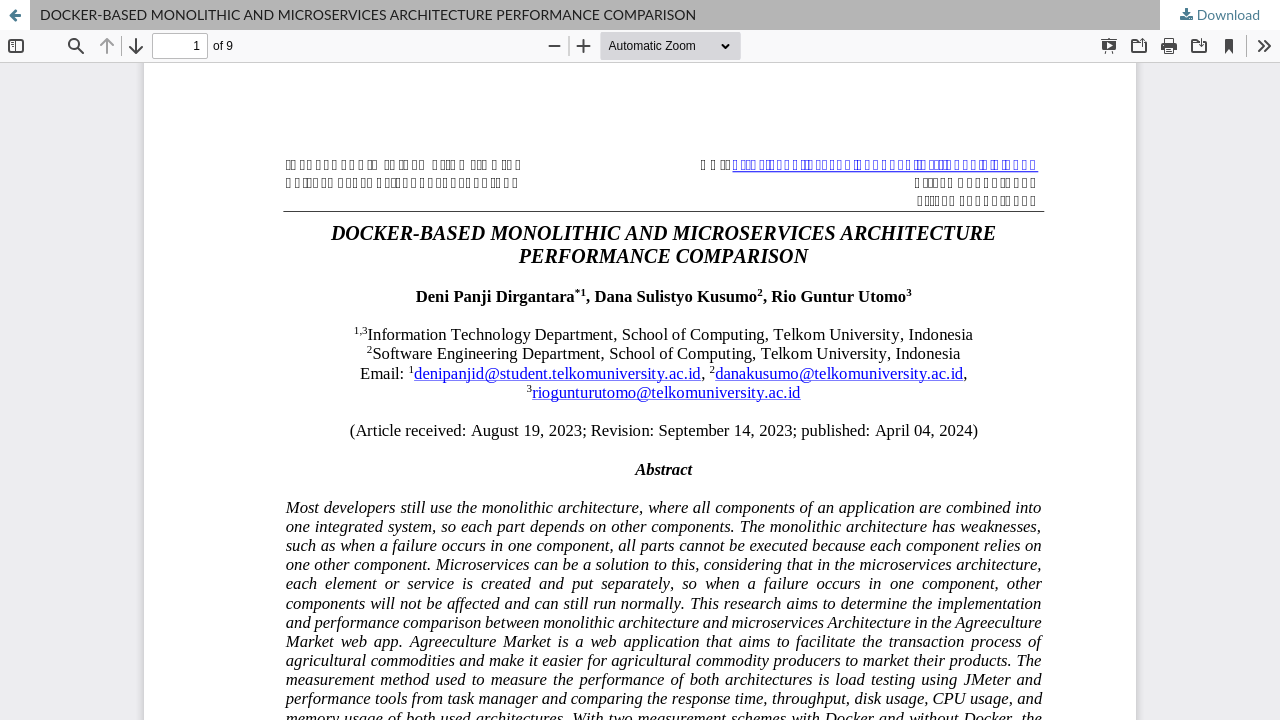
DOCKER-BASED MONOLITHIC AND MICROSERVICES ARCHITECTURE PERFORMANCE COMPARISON (368, 14)
